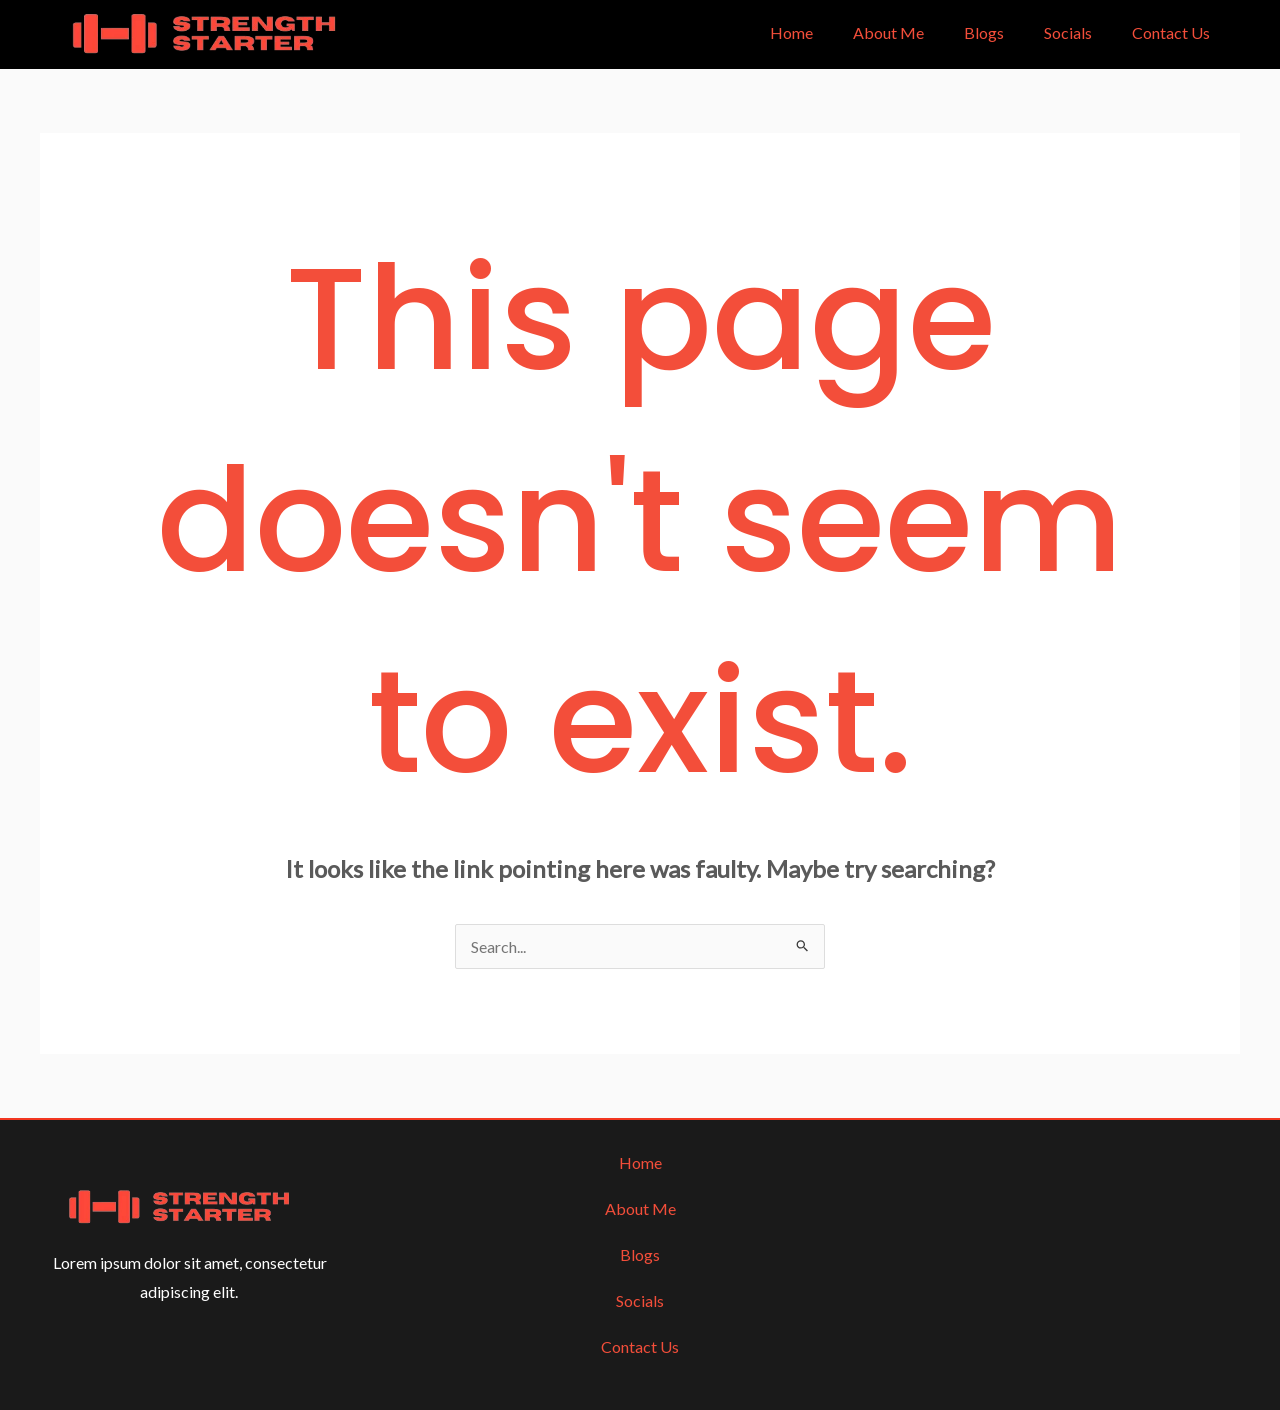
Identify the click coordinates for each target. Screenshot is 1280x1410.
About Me (888, 32)
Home (791, 32)
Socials (1068, 32)
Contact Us (1171, 32)
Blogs (984, 32)
